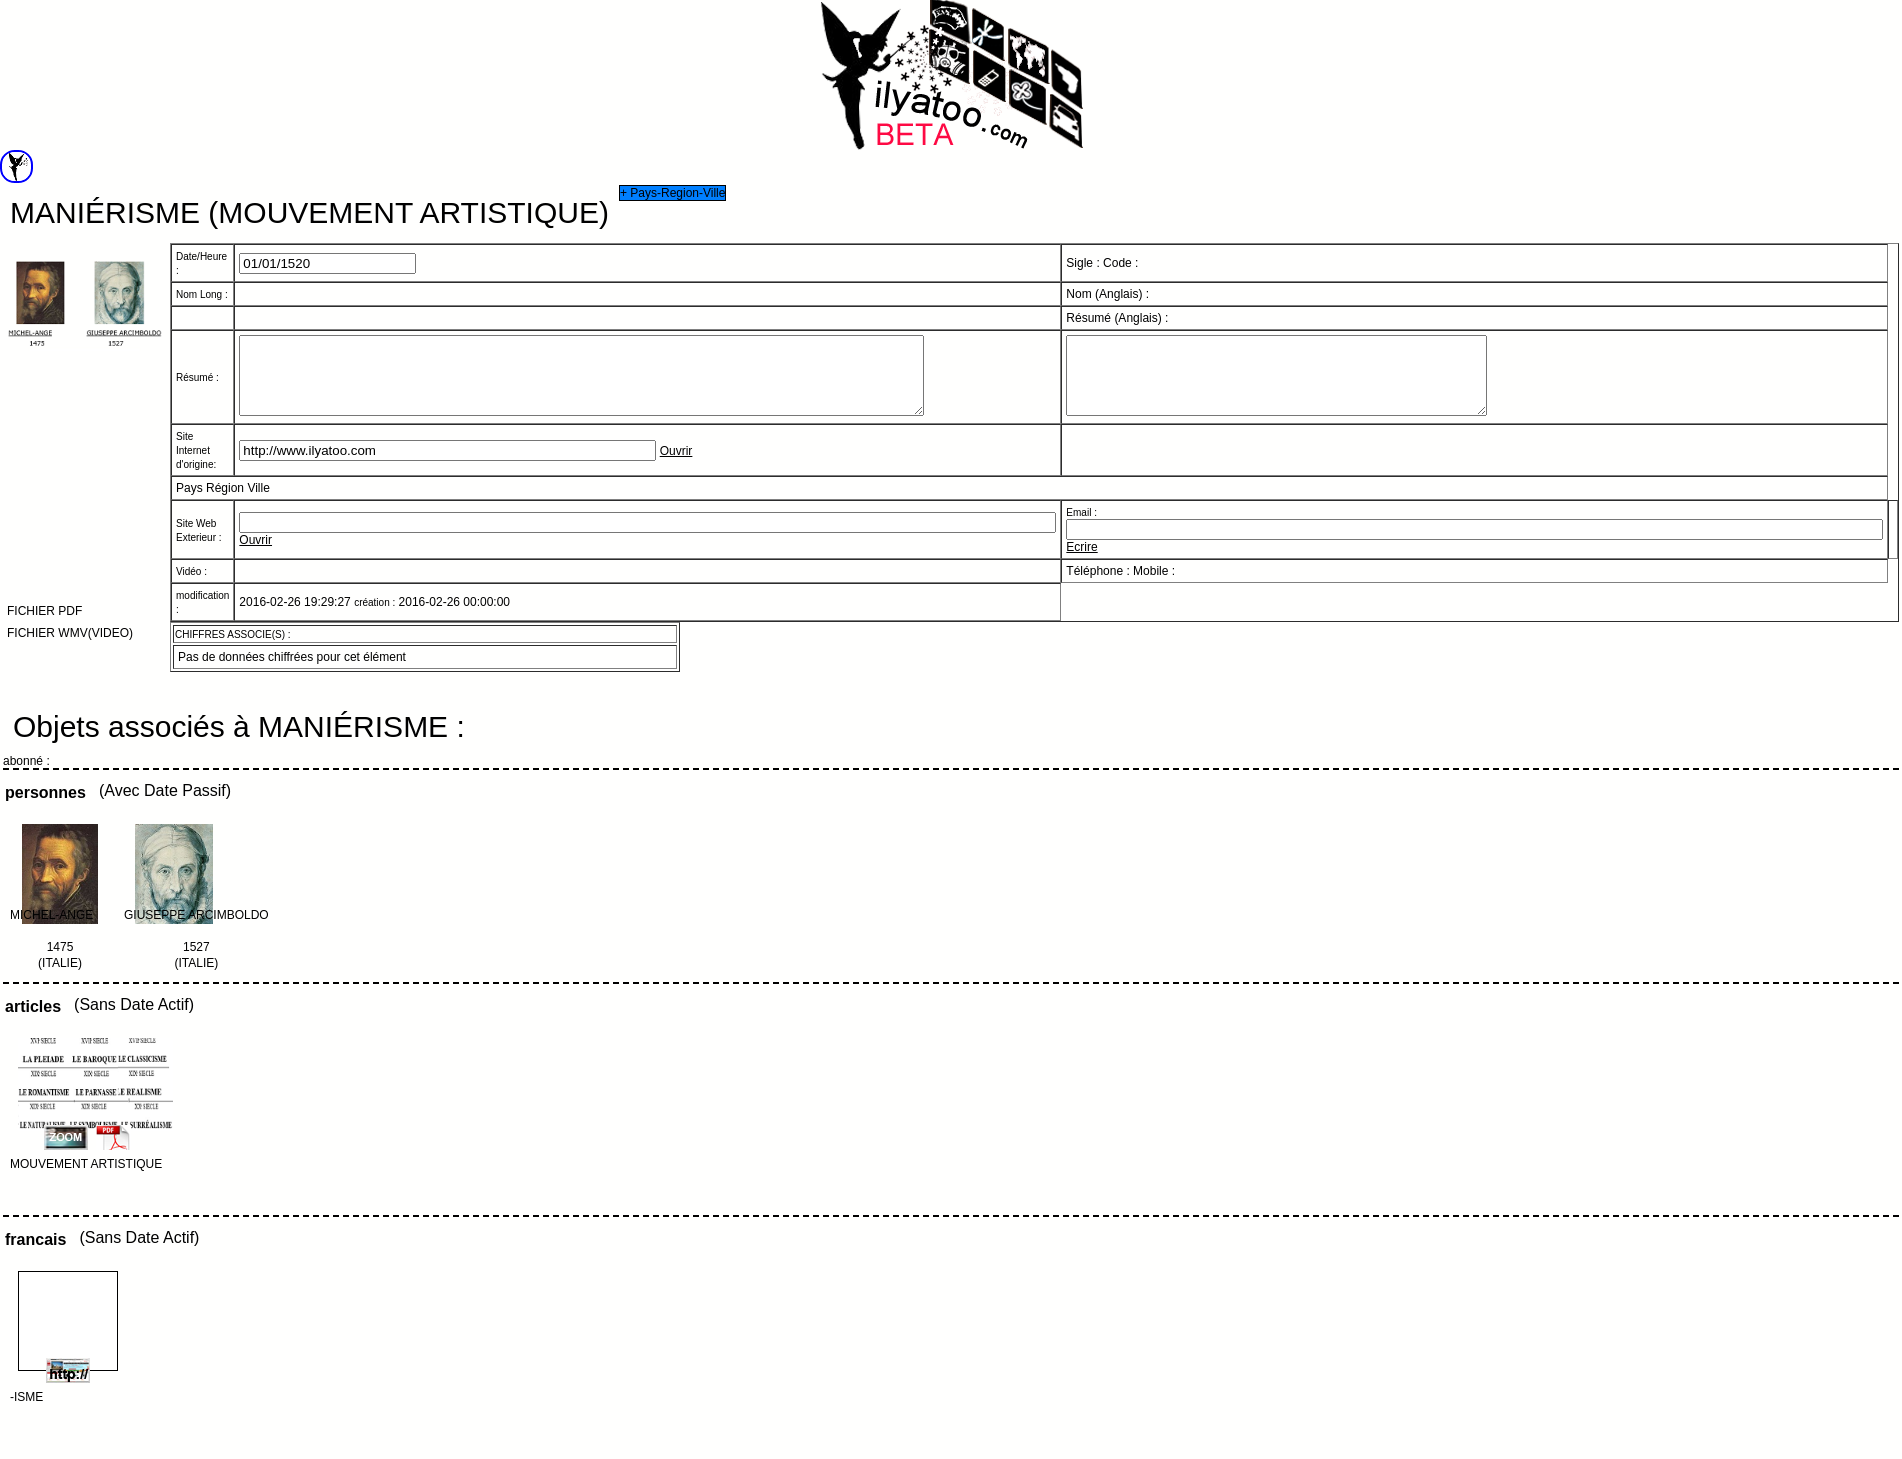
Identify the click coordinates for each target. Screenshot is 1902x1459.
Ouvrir (676, 466)
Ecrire (1081, 562)
